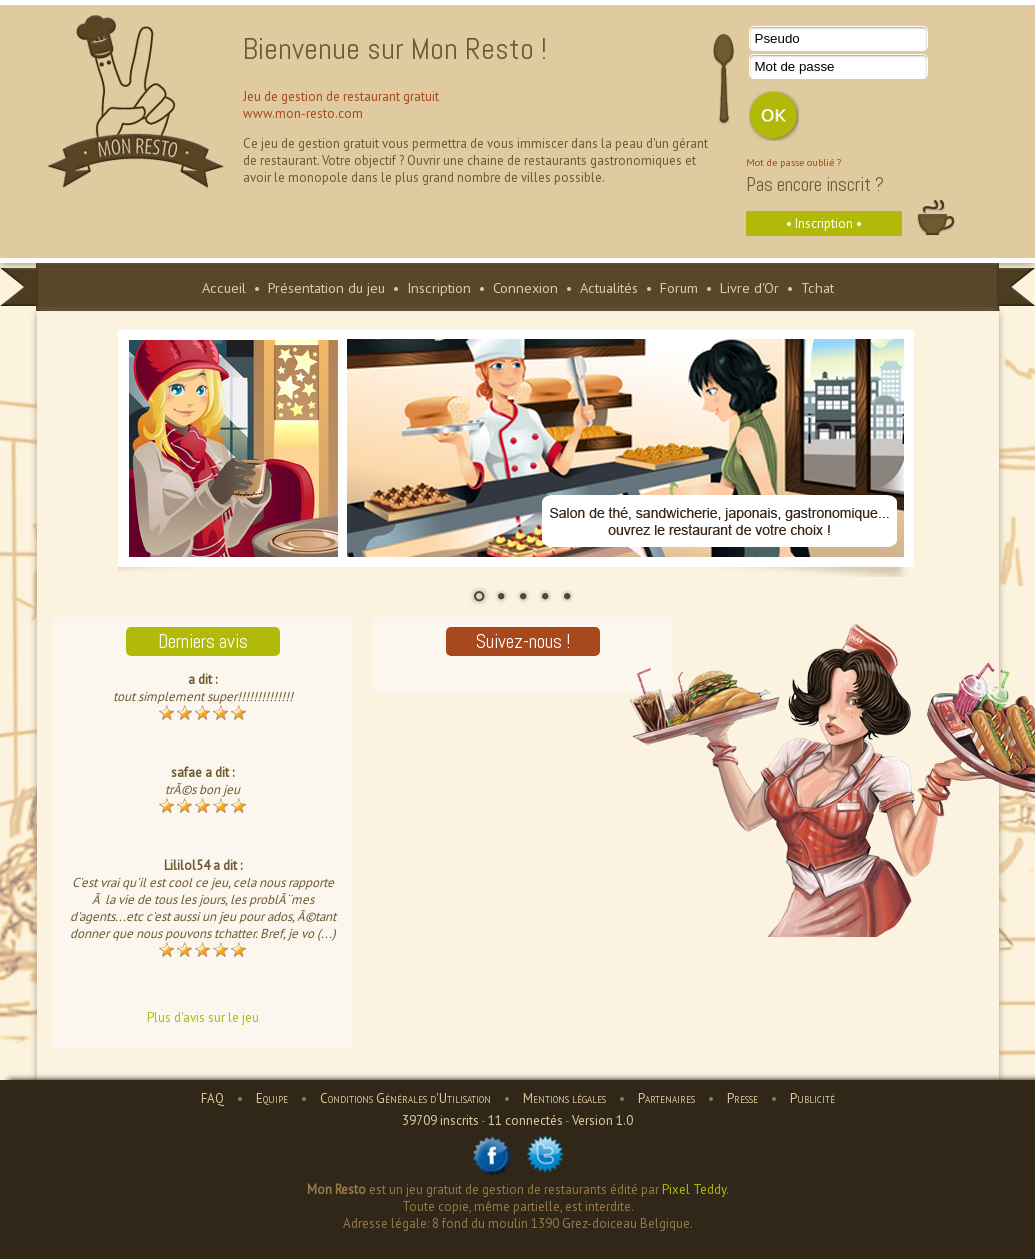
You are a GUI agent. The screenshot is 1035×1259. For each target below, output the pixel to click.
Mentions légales (564, 1098)
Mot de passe (795, 66)
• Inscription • (824, 223)
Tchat (817, 287)
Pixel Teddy (694, 1189)
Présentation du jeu (326, 287)
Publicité (812, 1098)
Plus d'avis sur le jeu (203, 1017)
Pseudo (777, 38)
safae (186, 772)
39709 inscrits (440, 1120)
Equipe (272, 1098)
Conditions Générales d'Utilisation (405, 1098)
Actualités (609, 287)
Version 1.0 (602, 1120)
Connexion (525, 287)
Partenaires (666, 1098)
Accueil (224, 287)
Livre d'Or (749, 287)
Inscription (439, 287)
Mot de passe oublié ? (793, 162)
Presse (742, 1098)
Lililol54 (187, 865)
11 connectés (525, 1120)
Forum (679, 287)
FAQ (212, 1098)
